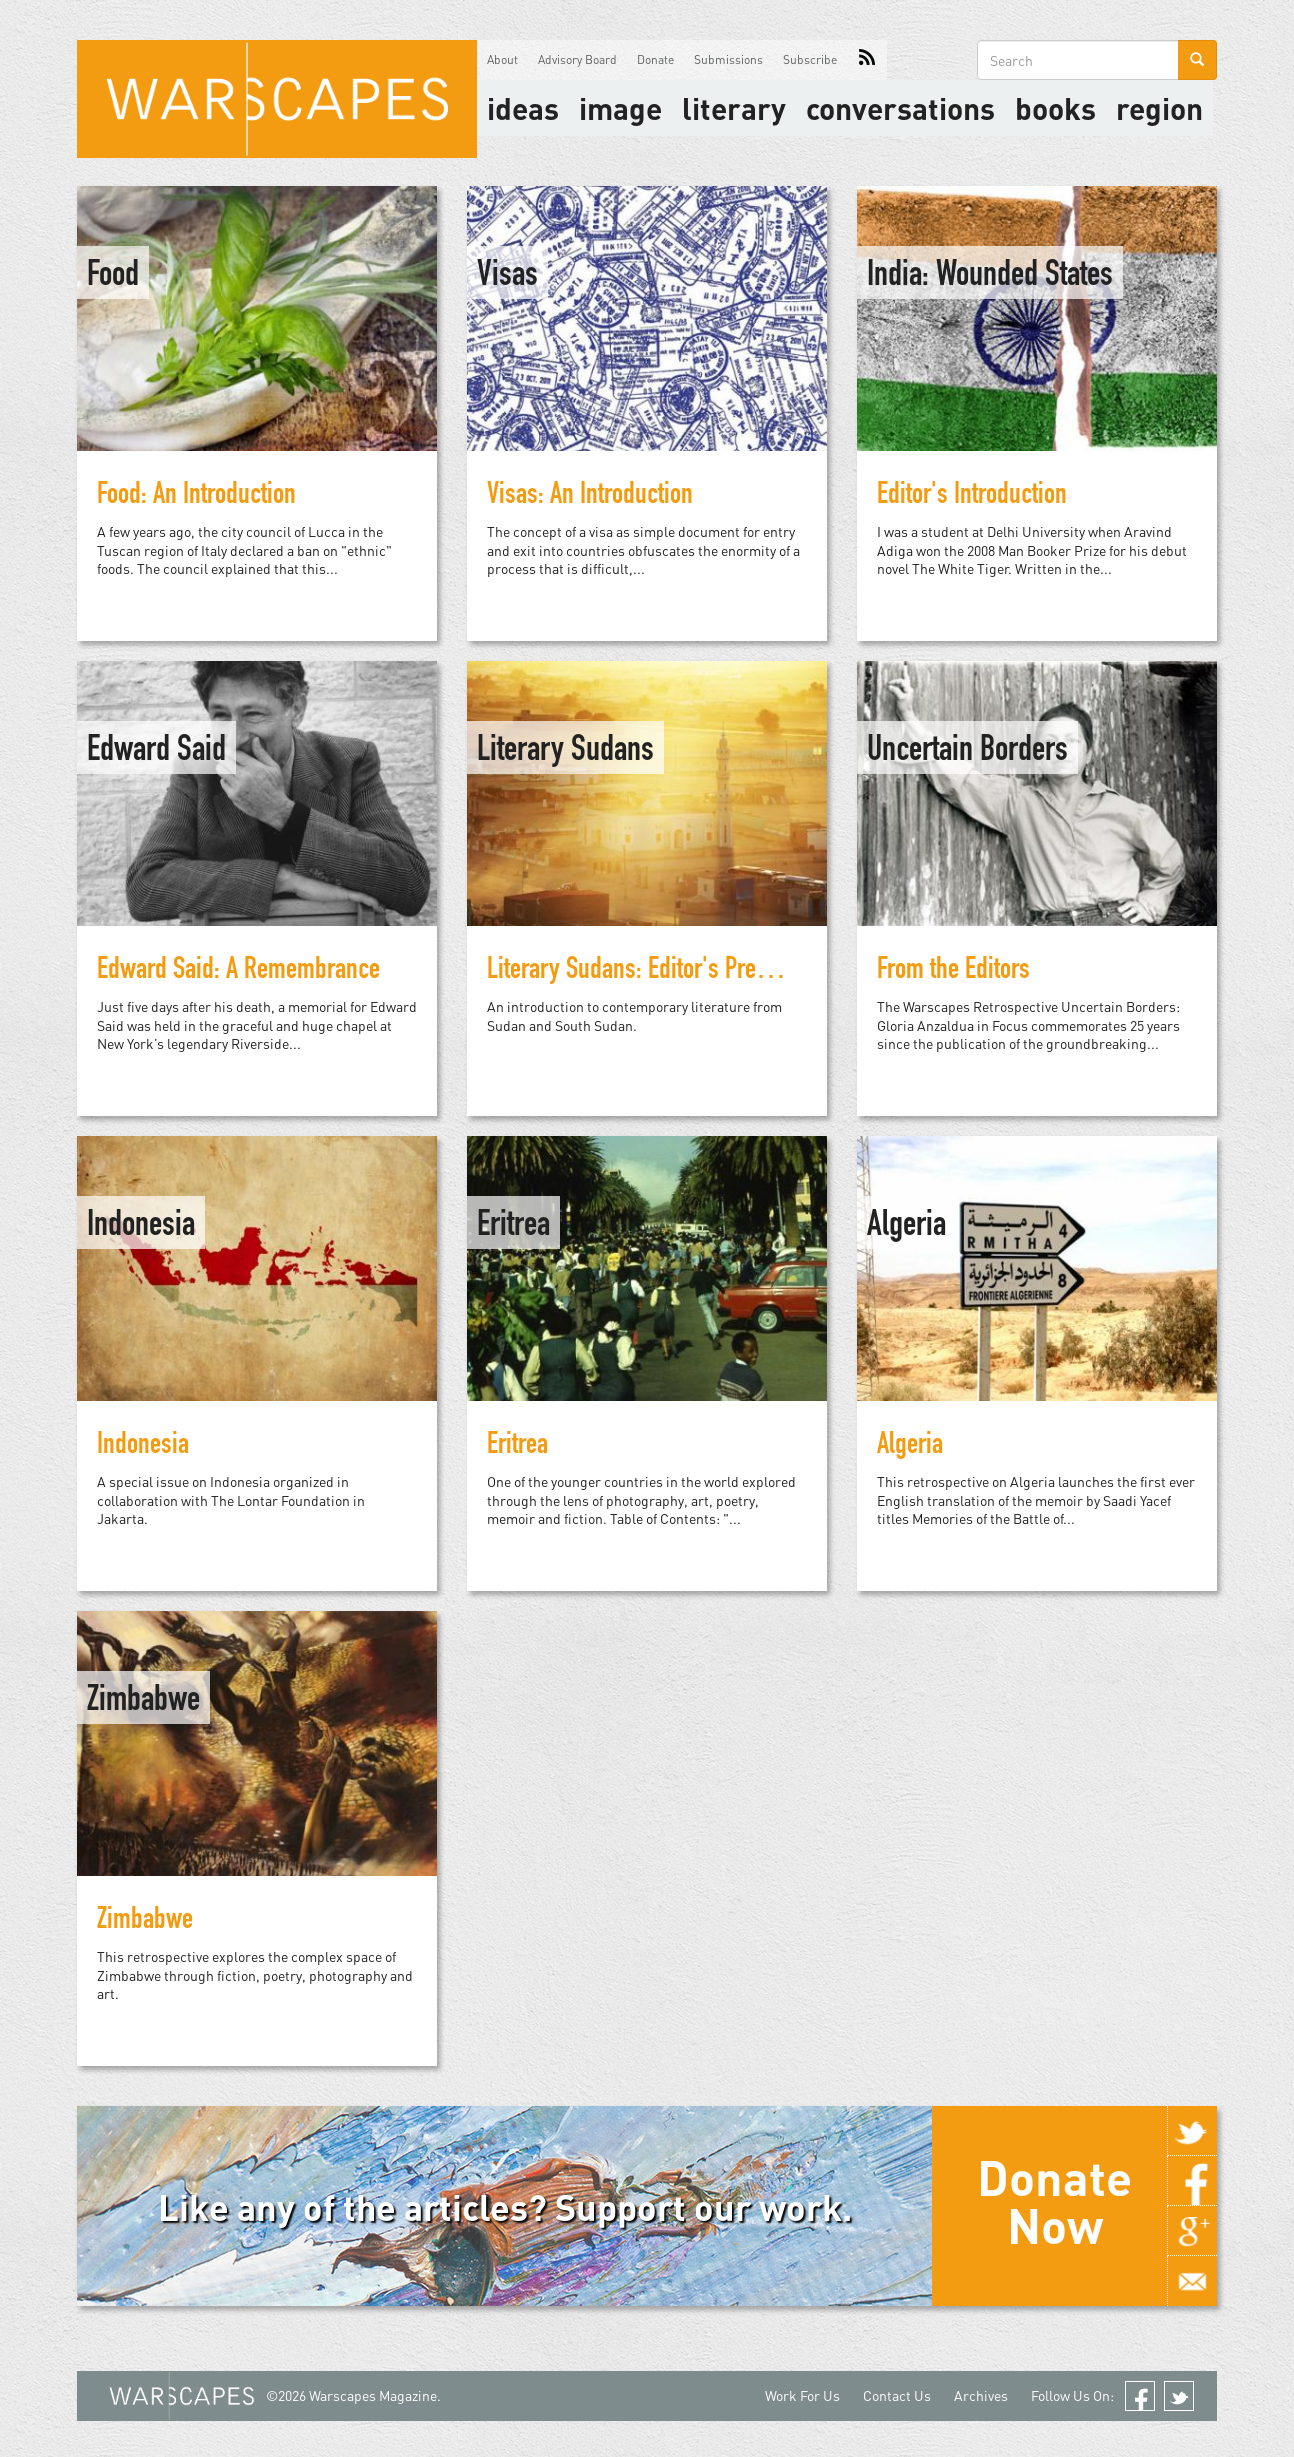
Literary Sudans (565, 752)
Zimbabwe (143, 1702)
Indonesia (141, 1227)
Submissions (728, 59)
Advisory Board (577, 59)
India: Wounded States (990, 277)
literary (734, 108)
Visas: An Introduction (590, 497)
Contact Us (897, 2395)
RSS (867, 60)
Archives (981, 2395)
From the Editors (953, 972)
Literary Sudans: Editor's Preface (641, 972)
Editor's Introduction (972, 497)
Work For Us (802, 2395)
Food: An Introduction (196, 497)
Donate (655, 59)
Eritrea (513, 1227)
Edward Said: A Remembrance (238, 972)
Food (113, 277)
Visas (507, 277)
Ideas (523, 108)
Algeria (906, 1227)
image (620, 108)
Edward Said (156, 752)
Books (1055, 108)
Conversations (900, 108)
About (502, 59)
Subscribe (810, 59)
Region (1159, 108)
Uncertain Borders (967, 752)
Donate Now (1054, 2201)
